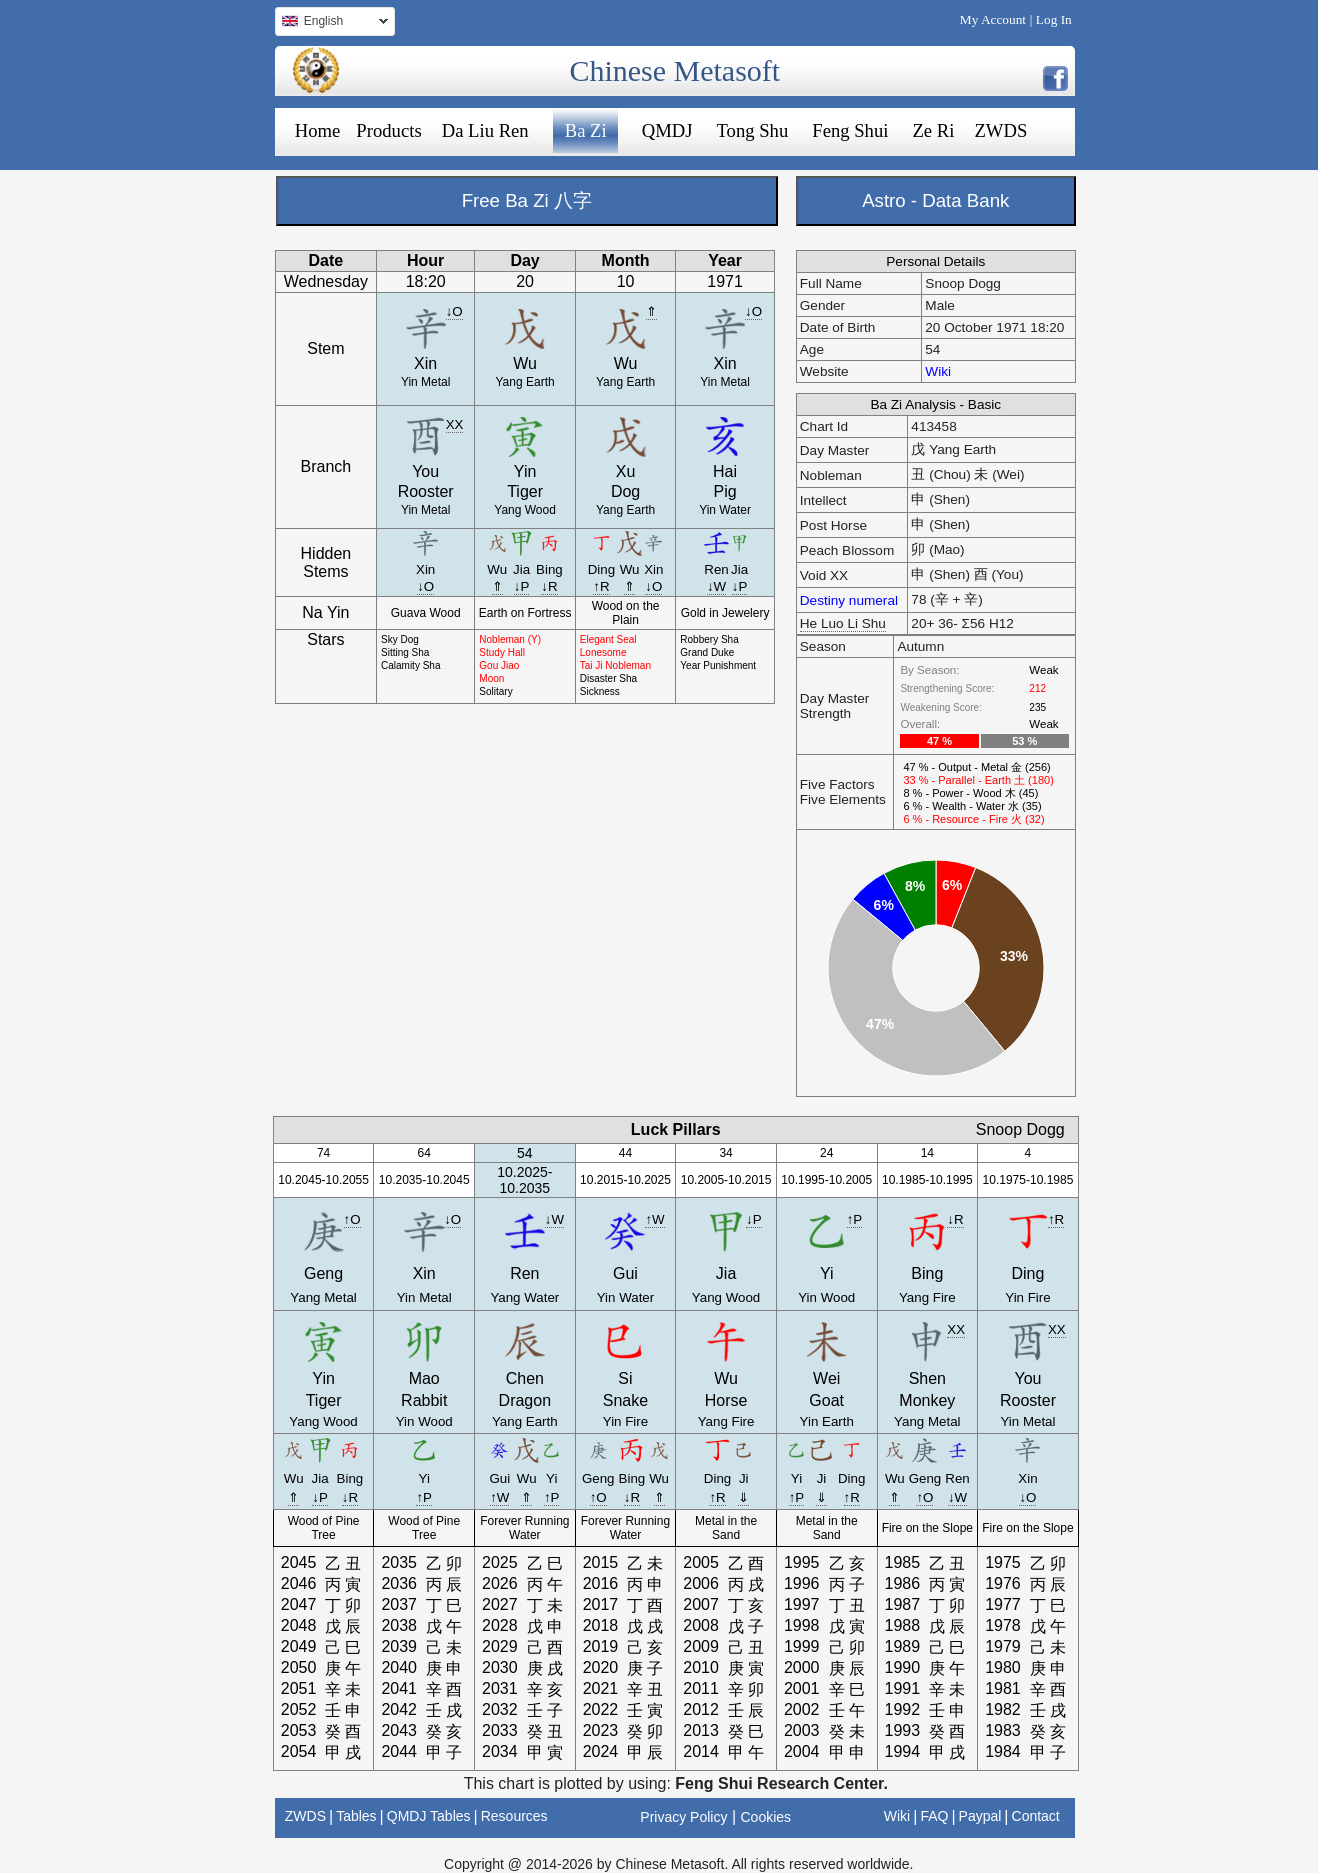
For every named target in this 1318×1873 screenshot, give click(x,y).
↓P (522, 586)
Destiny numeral (849, 600)
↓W (716, 586)
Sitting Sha (405, 652)
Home (318, 130)
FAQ (934, 1816)
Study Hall (502, 652)
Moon (491, 678)
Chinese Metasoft (674, 70)
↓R (549, 586)
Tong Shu (752, 130)
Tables (356, 1816)
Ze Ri (933, 130)
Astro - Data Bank (935, 200)
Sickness (600, 691)
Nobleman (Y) (510, 639)
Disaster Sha (608, 678)
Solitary (495, 691)
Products (388, 130)
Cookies (766, 1817)
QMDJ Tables (429, 1816)
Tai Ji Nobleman (615, 665)
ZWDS (1000, 130)
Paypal (980, 1816)
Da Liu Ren (485, 130)
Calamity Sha (410, 665)
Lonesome (603, 652)
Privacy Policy (683, 1817)
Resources (514, 1816)
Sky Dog (400, 639)
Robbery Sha (709, 639)
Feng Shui (850, 130)
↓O (454, 311)
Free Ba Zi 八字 (527, 200)
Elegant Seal (608, 639)
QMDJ (667, 130)
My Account (993, 19)
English (331, 23)
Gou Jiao (499, 665)
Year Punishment (718, 665)
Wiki (938, 371)
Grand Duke (707, 652)
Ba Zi (586, 130)
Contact (1036, 1816)
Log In (1054, 19)
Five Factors (837, 784)
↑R (601, 586)
